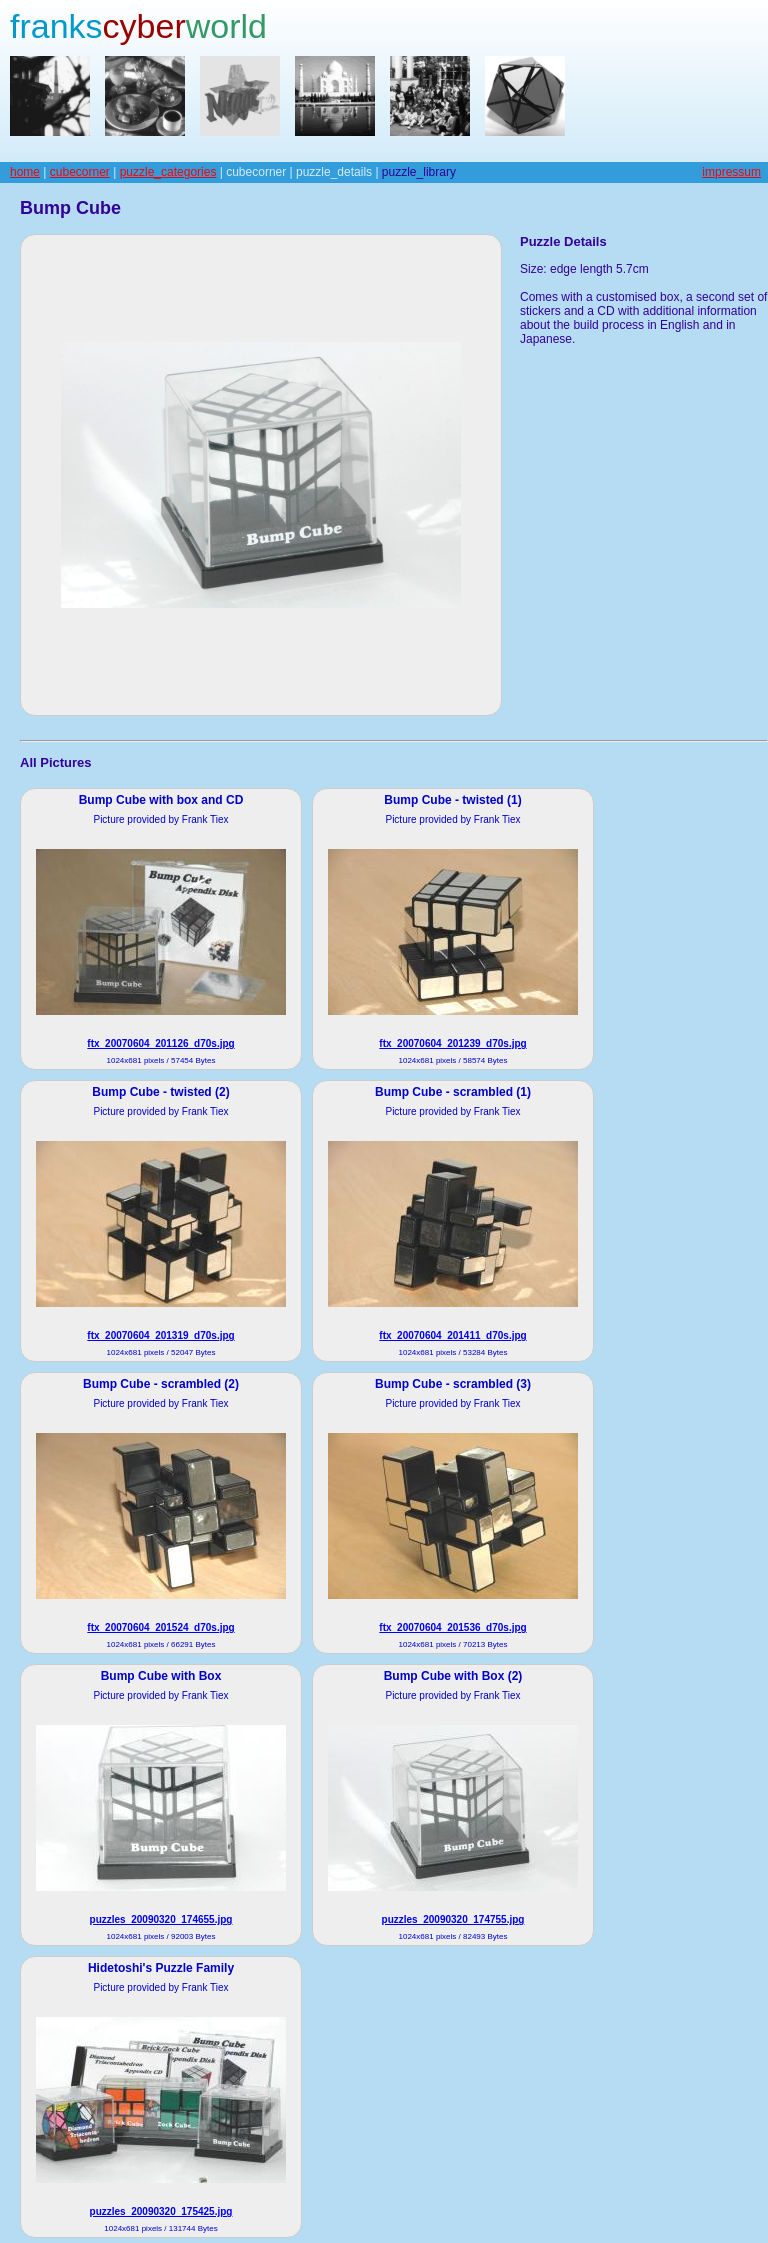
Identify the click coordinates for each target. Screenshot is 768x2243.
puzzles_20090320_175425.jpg (161, 2211)
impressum (731, 172)
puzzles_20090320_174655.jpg (161, 1919)
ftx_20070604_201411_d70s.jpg (452, 1335)
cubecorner (80, 172)
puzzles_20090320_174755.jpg (453, 1919)
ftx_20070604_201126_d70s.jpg (160, 1043)
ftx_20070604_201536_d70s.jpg (452, 1627)
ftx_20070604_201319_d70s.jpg (160, 1335)
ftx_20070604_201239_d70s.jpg (452, 1043)
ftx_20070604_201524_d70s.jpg (160, 1627)
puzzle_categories (168, 172)
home (25, 172)
